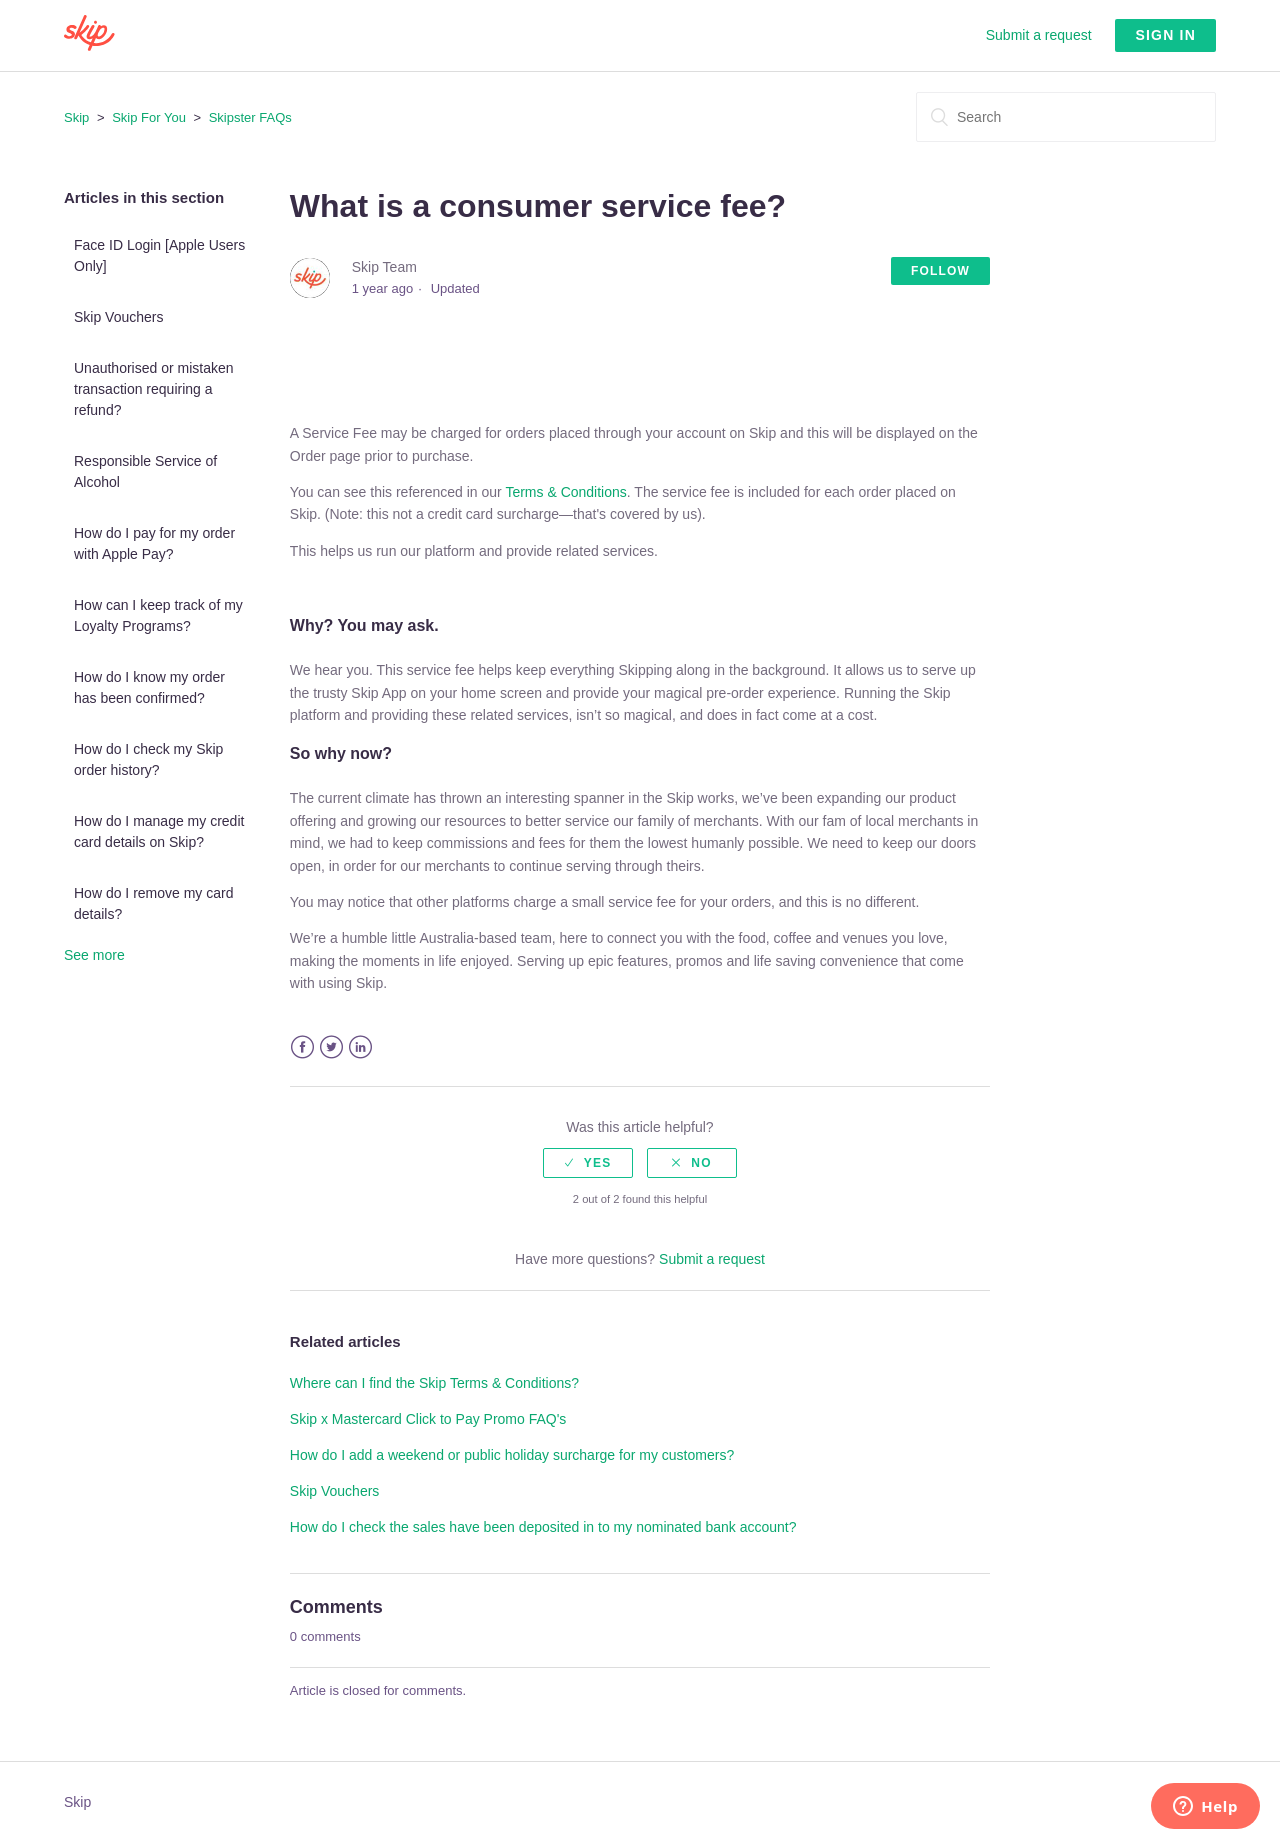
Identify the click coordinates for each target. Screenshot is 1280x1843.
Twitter (331, 1047)
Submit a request (1039, 35)
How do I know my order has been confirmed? (149, 687)
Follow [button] (940, 271)
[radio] (588, 1163)
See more (94, 955)
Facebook (302, 1047)
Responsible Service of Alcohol (145, 471)
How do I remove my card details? (154, 903)
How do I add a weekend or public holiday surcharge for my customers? (512, 1455)
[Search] (1066, 117)
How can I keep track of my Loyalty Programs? (158, 615)
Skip (76, 117)
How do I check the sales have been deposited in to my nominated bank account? (543, 1527)
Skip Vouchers (119, 317)
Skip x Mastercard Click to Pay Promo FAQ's (428, 1419)
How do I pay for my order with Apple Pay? (154, 543)
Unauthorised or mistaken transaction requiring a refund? (154, 389)
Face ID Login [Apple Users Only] (159, 255)
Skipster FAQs (250, 117)
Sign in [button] (1165, 35)
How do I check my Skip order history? (148, 759)
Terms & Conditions (565, 492)
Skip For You (149, 117)
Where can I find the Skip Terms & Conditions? (434, 1383)
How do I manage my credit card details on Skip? (159, 831)
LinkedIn (360, 1047)
